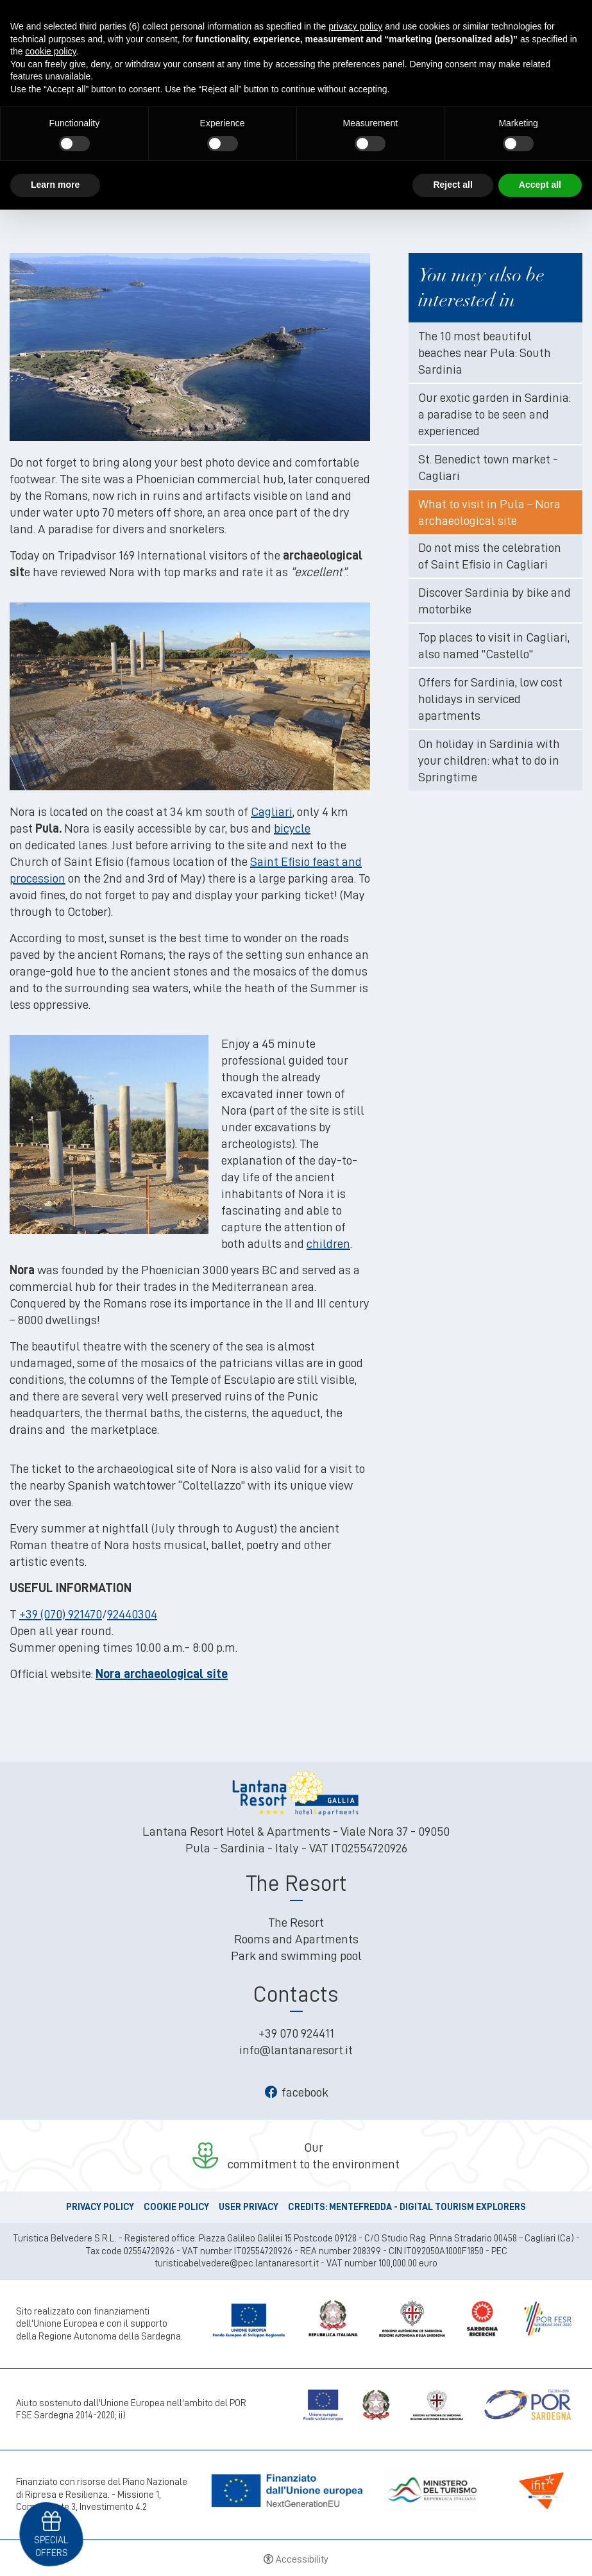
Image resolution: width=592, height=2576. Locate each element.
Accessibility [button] (302, 2559)
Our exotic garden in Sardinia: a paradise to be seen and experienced (494, 414)
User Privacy (248, 2207)
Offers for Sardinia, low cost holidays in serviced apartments (490, 699)
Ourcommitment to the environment (314, 2155)
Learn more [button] (55, 184)
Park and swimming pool (296, 1955)
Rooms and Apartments (296, 1938)
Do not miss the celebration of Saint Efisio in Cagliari (489, 555)
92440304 (132, 1614)
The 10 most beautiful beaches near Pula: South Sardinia (484, 352)
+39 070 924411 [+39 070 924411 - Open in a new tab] (296, 2033)
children (328, 1243)
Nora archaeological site (162, 1673)
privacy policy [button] (355, 26)
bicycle (292, 828)
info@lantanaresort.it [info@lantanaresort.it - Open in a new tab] (296, 2049)
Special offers (51, 2545)
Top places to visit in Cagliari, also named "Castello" (494, 645)
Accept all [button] (540, 184)
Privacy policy (100, 2207)
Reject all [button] (452, 184)
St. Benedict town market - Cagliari (488, 467)
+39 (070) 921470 (60, 1614)
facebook (296, 2092)
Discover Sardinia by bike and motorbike (494, 600)
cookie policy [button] (50, 51)
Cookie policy (176, 2207)
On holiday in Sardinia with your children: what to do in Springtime (489, 760)
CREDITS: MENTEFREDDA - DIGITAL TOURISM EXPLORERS (407, 2207)
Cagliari (271, 811)
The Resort (296, 1922)
